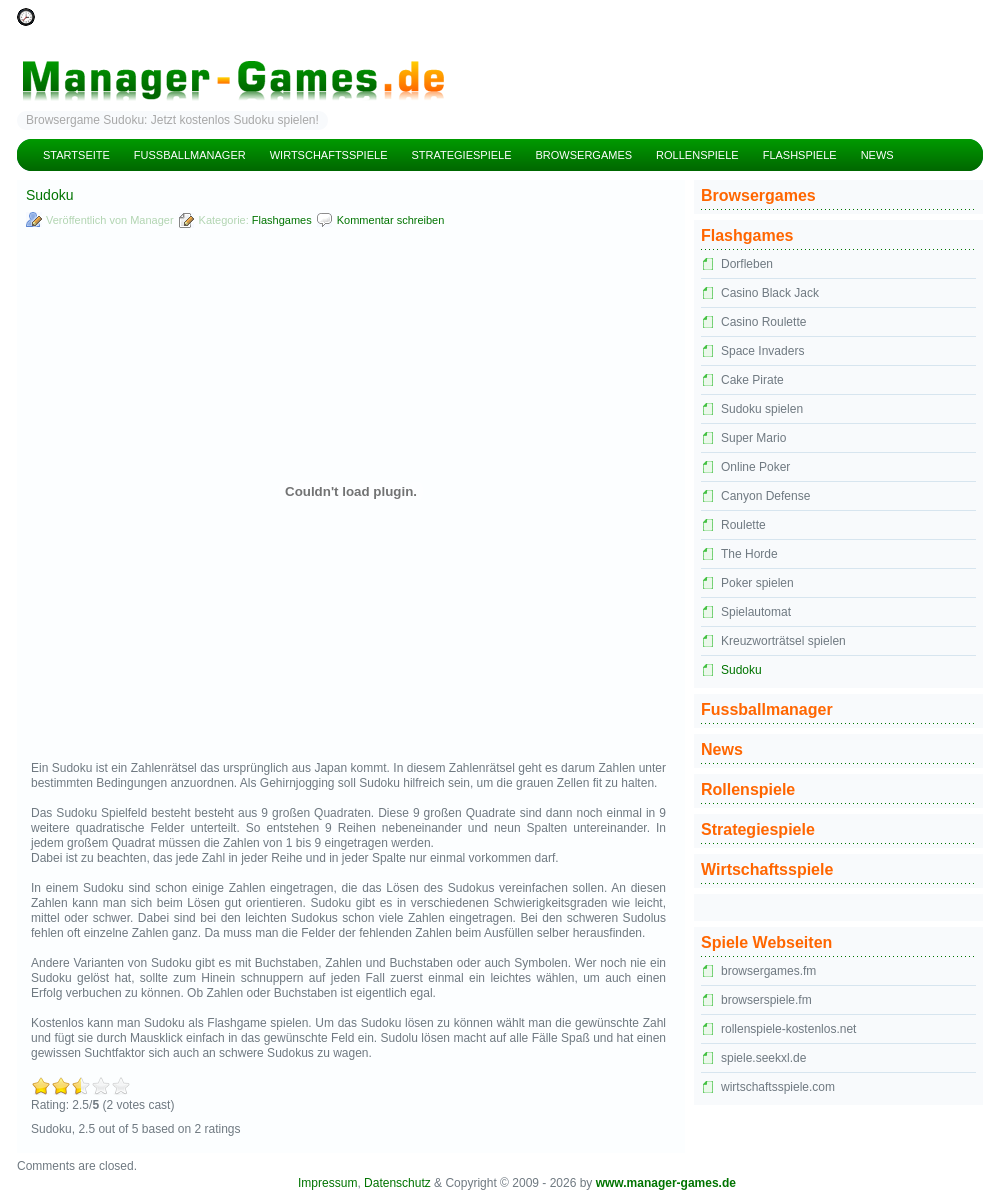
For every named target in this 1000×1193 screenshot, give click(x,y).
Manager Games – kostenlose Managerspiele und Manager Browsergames (500, 65)
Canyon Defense (765, 496)
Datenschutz (397, 1183)
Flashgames (282, 220)
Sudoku (741, 670)
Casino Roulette (763, 322)
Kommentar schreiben (391, 220)
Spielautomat (756, 612)
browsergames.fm (768, 971)
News (877, 155)
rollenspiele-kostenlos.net (788, 1029)
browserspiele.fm (766, 1000)
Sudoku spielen (762, 409)
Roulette (743, 525)
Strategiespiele (461, 155)
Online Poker (755, 467)
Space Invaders (762, 351)
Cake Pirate (752, 380)
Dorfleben (747, 264)
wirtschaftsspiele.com (778, 1087)
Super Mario (753, 438)
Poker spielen (757, 583)
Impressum (327, 1183)
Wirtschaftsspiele (329, 155)
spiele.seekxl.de (763, 1058)
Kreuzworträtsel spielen (783, 641)
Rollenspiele (697, 155)
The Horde (749, 554)
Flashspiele (800, 155)
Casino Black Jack (770, 293)
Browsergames (584, 155)
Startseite (76, 155)
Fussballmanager (190, 155)
